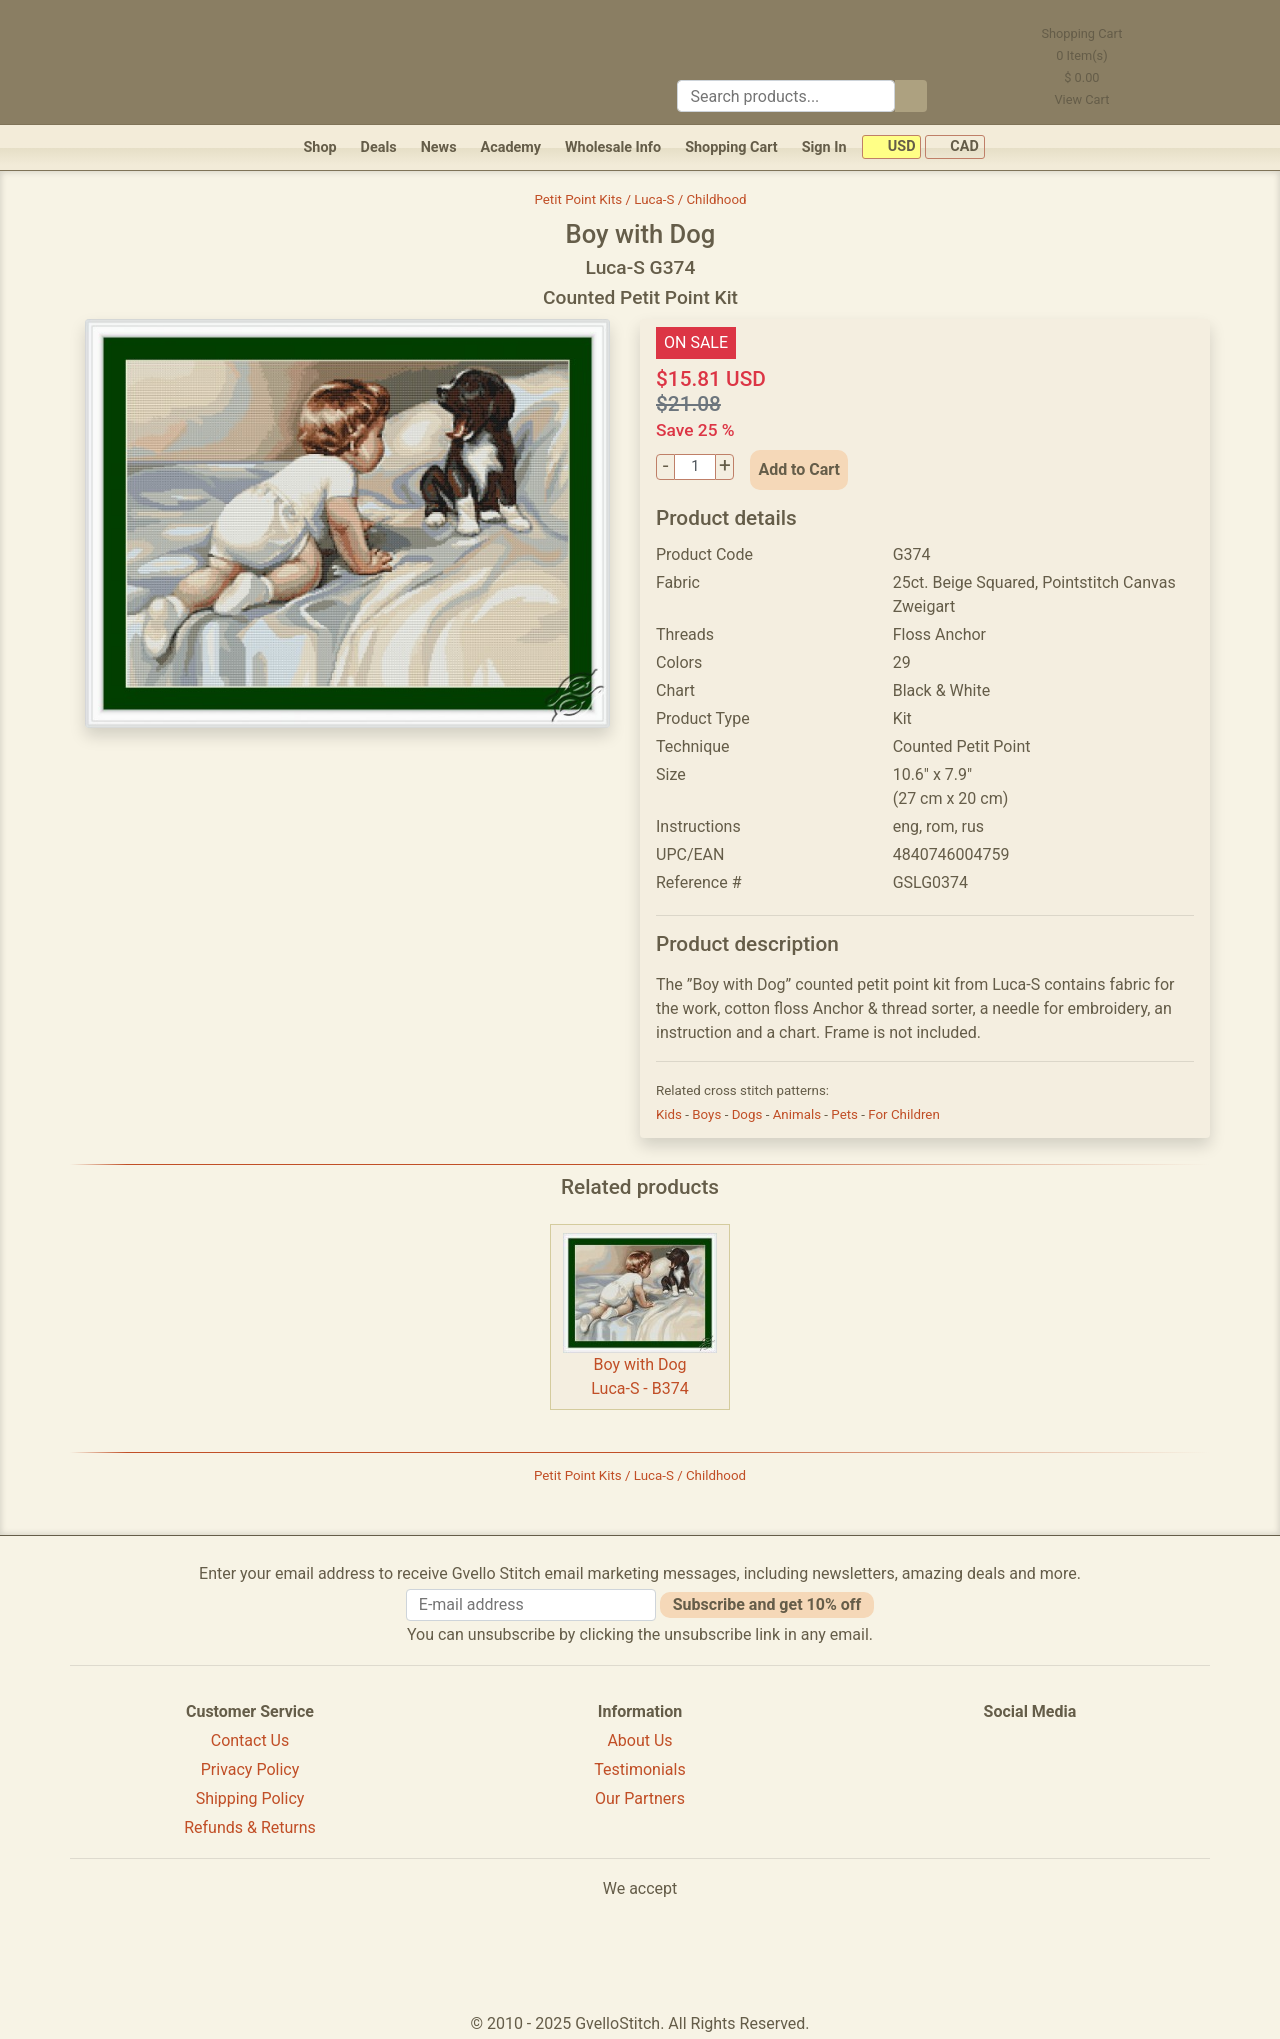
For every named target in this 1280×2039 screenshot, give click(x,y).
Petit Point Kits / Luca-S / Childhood (640, 199)
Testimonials (639, 1769)
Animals (799, 1114)
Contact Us (250, 1740)
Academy (511, 147)
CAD (955, 147)
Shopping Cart (731, 147)
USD (891, 147)
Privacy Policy (250, 1769)
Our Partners (640, 1798)
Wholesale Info (613, 147)
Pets (846, 1114)
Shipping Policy (250, 1798)
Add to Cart (799, 469)
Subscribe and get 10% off (767, 1604)
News (439, 147)
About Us (639, 1740)
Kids (670, 1114)
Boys (708, 1114)
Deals (379, 147)
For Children (904, 1114)
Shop (319, 147)
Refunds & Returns (250, 1827)
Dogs (749, 1114)
